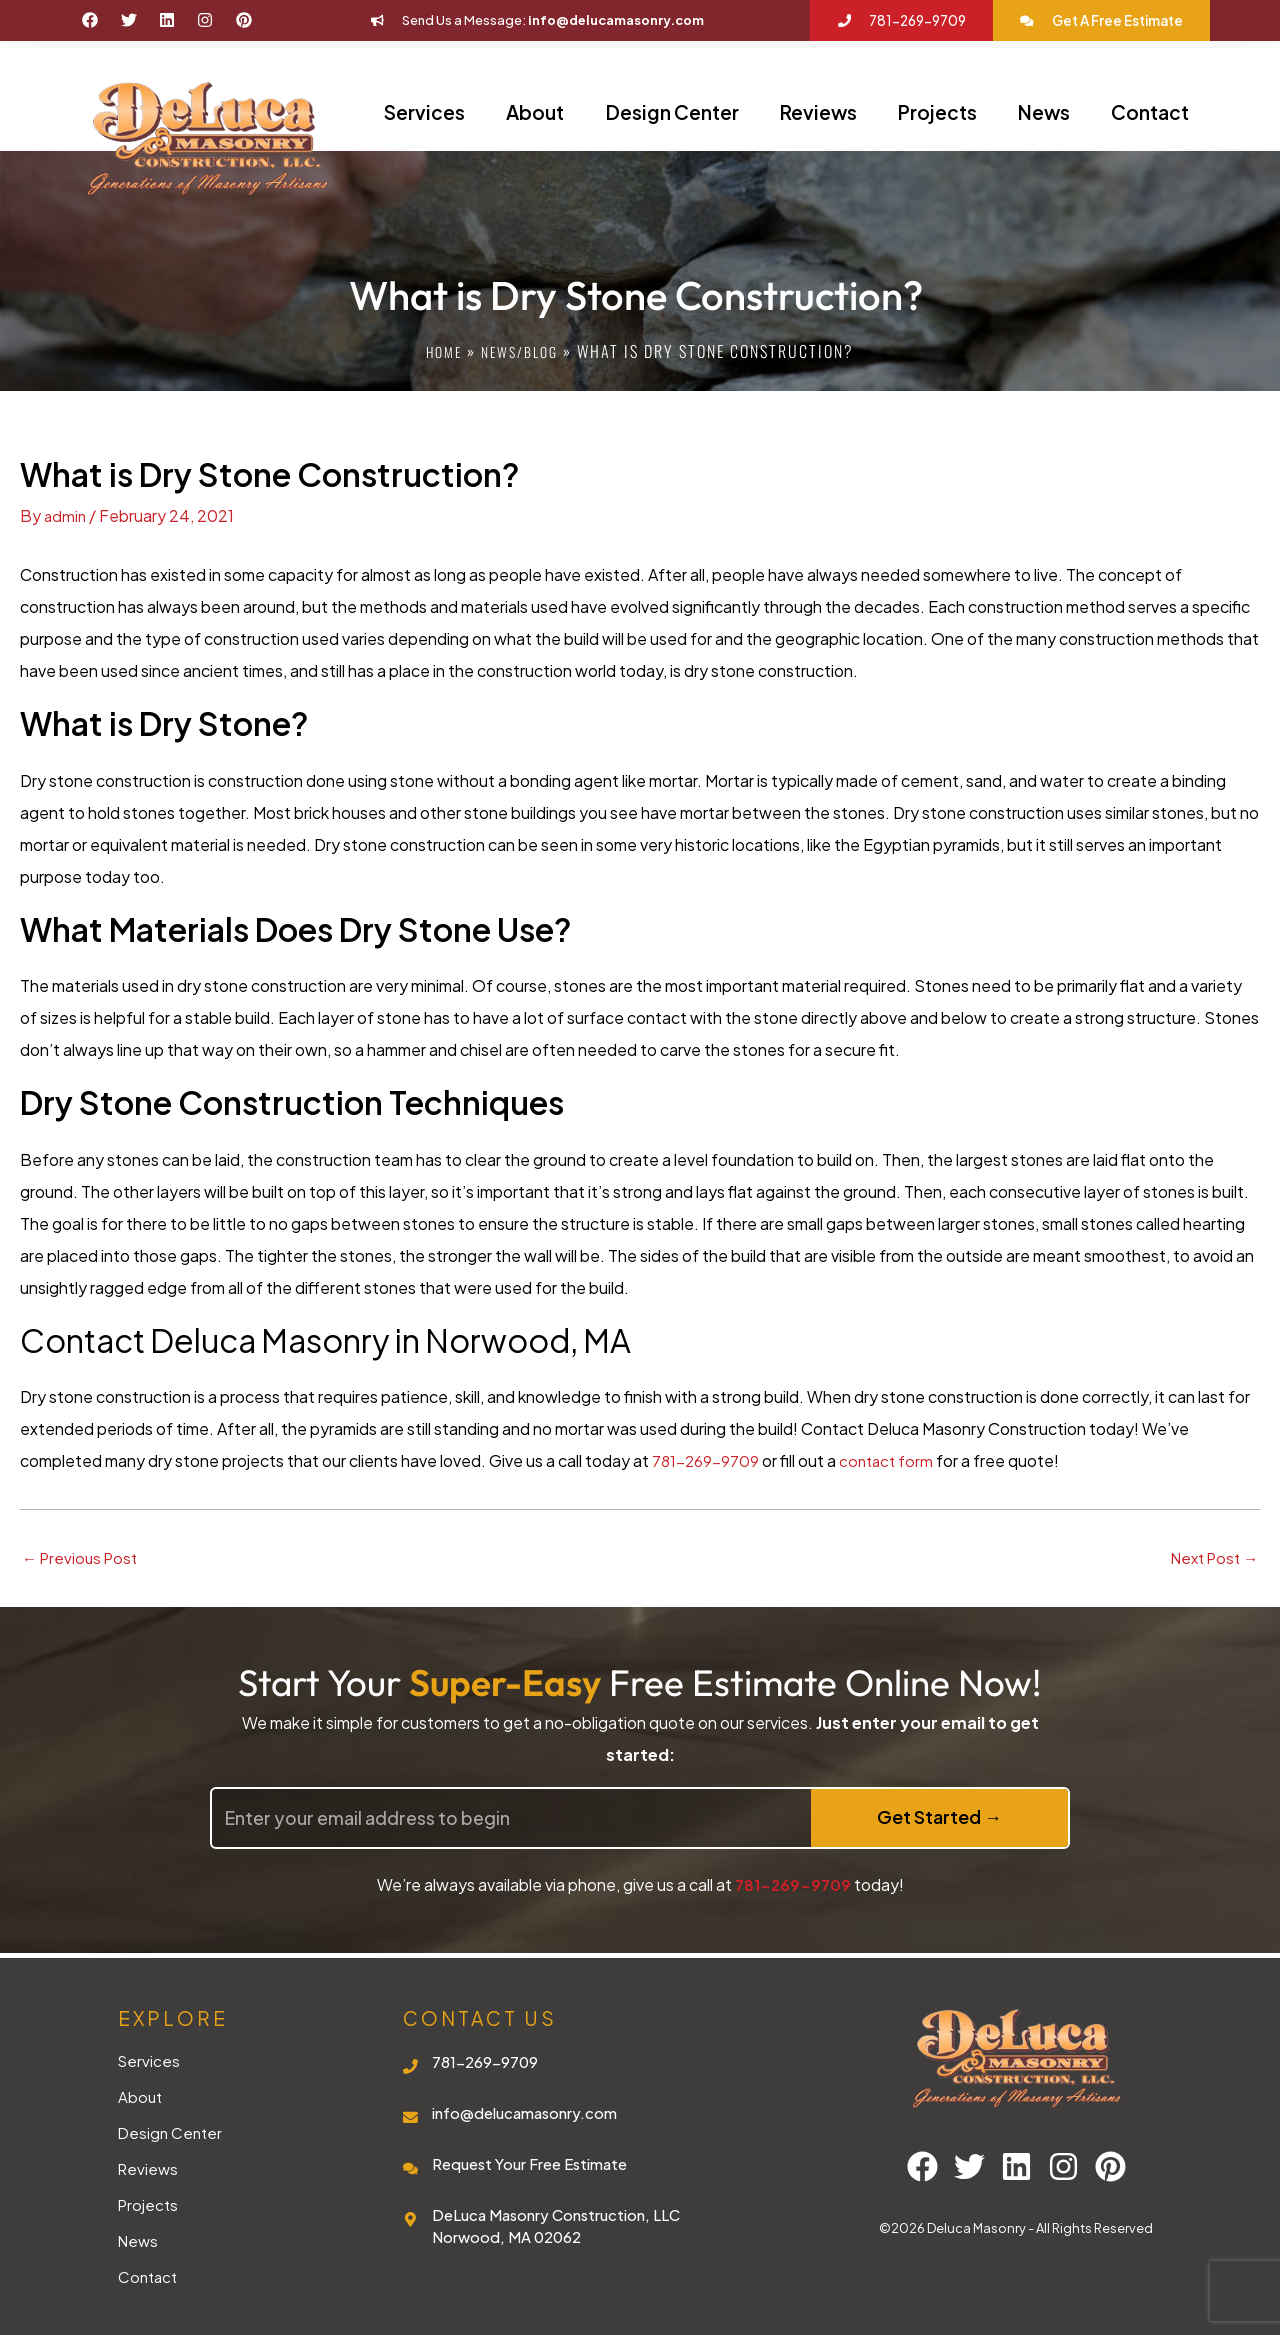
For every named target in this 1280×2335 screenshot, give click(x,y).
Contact (1150, 112)
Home (439, 351)
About (535, 112)
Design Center (672, 112)
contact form (890, 1460)
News (1044, 112)
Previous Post (83, 1558)
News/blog (522, 351)
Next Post (1210, 1558)
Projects (937, 112)
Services (424, 112)
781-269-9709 (706, 1460)
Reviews (818, 112)
